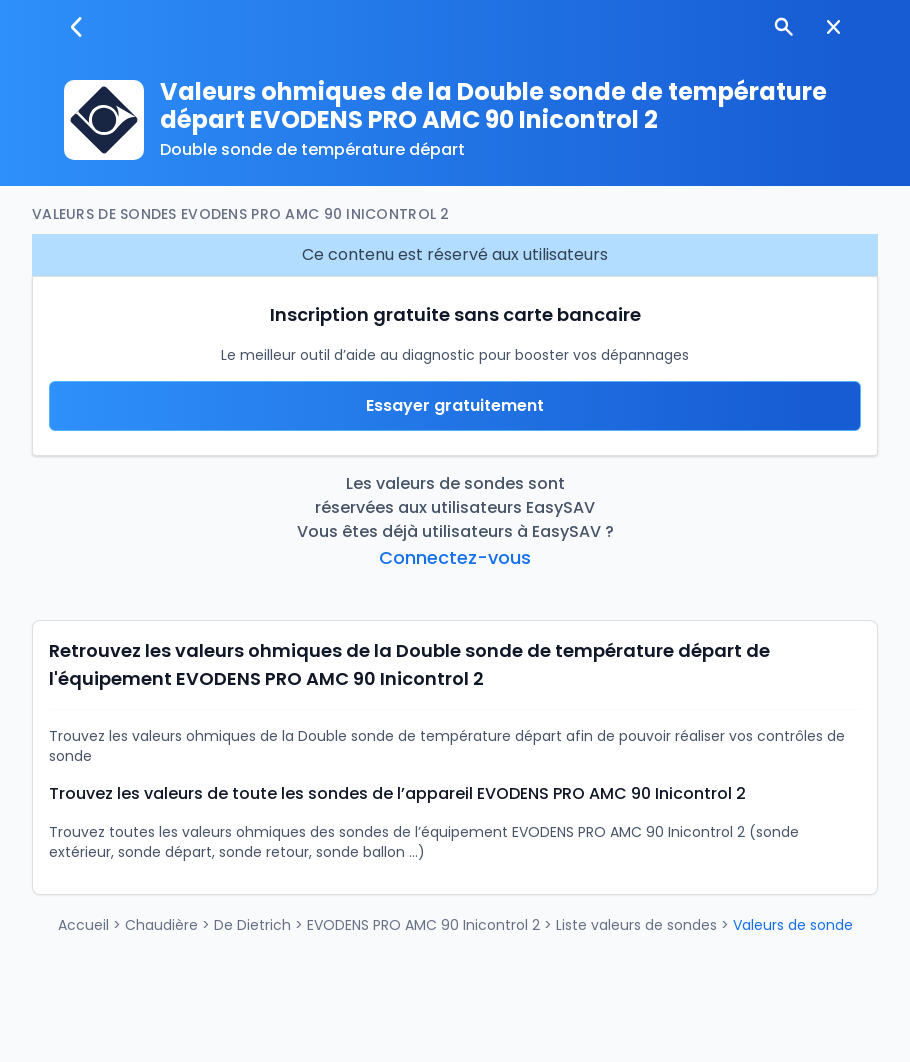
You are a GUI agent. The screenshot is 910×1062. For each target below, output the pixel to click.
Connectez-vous (455, 557)
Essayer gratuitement (455, 405)
